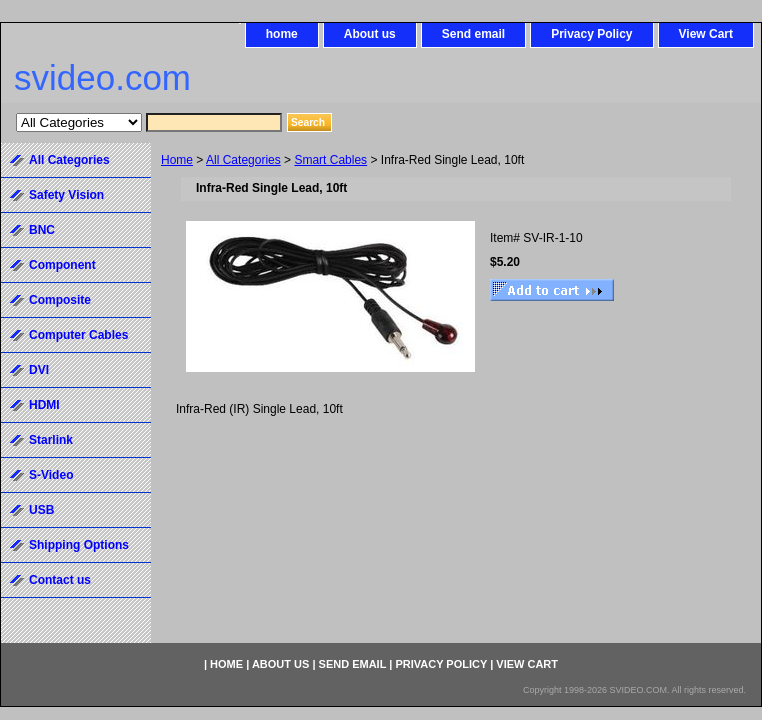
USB (41, 510)
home (282, 34)
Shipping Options (79, 545)
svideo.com (102, 77)
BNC (42, 230)
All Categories (243, 160)
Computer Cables (78, 335)
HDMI (44, 405)
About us (370, 34)
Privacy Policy (591, 34)
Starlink (51, 440)
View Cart (706, 34)
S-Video (51, 475)
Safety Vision (66, 195)
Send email (473, 34)
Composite (60, 300)
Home (177, 160)
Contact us (60, 580)
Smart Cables (330, 160)
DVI (39, 370)
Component (62, 265)
